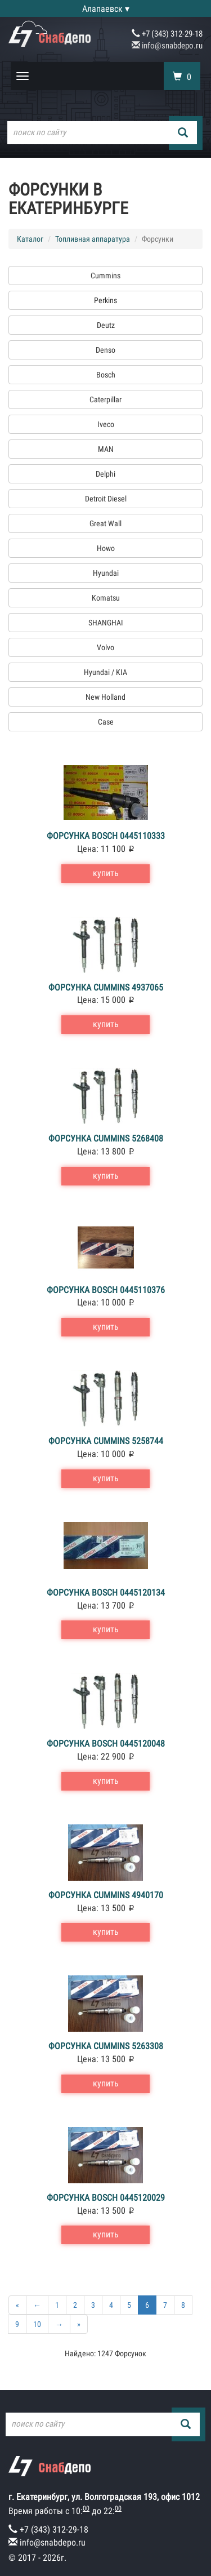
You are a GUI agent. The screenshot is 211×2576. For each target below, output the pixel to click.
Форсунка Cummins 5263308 (105, 2046)
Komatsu (106, 597)
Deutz (106, 325)
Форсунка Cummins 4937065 (105, 987)
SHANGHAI (105, 622)
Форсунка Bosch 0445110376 (106, 1290)
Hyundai (106, 573)
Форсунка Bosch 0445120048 (106, 1743)
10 (37, 2324)
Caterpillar (105, 399)
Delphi (105, 473)
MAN (106, 449)
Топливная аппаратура (92, 238)
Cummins (105, 275)
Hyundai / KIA (105, 672)
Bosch (105, 374)
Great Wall (105, 523)
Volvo (105, 647)
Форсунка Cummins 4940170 (105, 1895)
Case (106, 721)
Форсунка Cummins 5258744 (105, 1441)
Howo (106, 548)
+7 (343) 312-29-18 (167, 34)
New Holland (105, 696)
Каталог (30, 238)
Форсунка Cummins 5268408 (105, 1138)
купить (106, 873)
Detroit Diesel (106, 498)
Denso (105, 349)
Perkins (105, 300)
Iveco (105, 424)
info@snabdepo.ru (167, 46)
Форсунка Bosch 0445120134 (106, 1592)
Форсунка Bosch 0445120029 (106, 2197)
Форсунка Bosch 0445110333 (106, 835)
